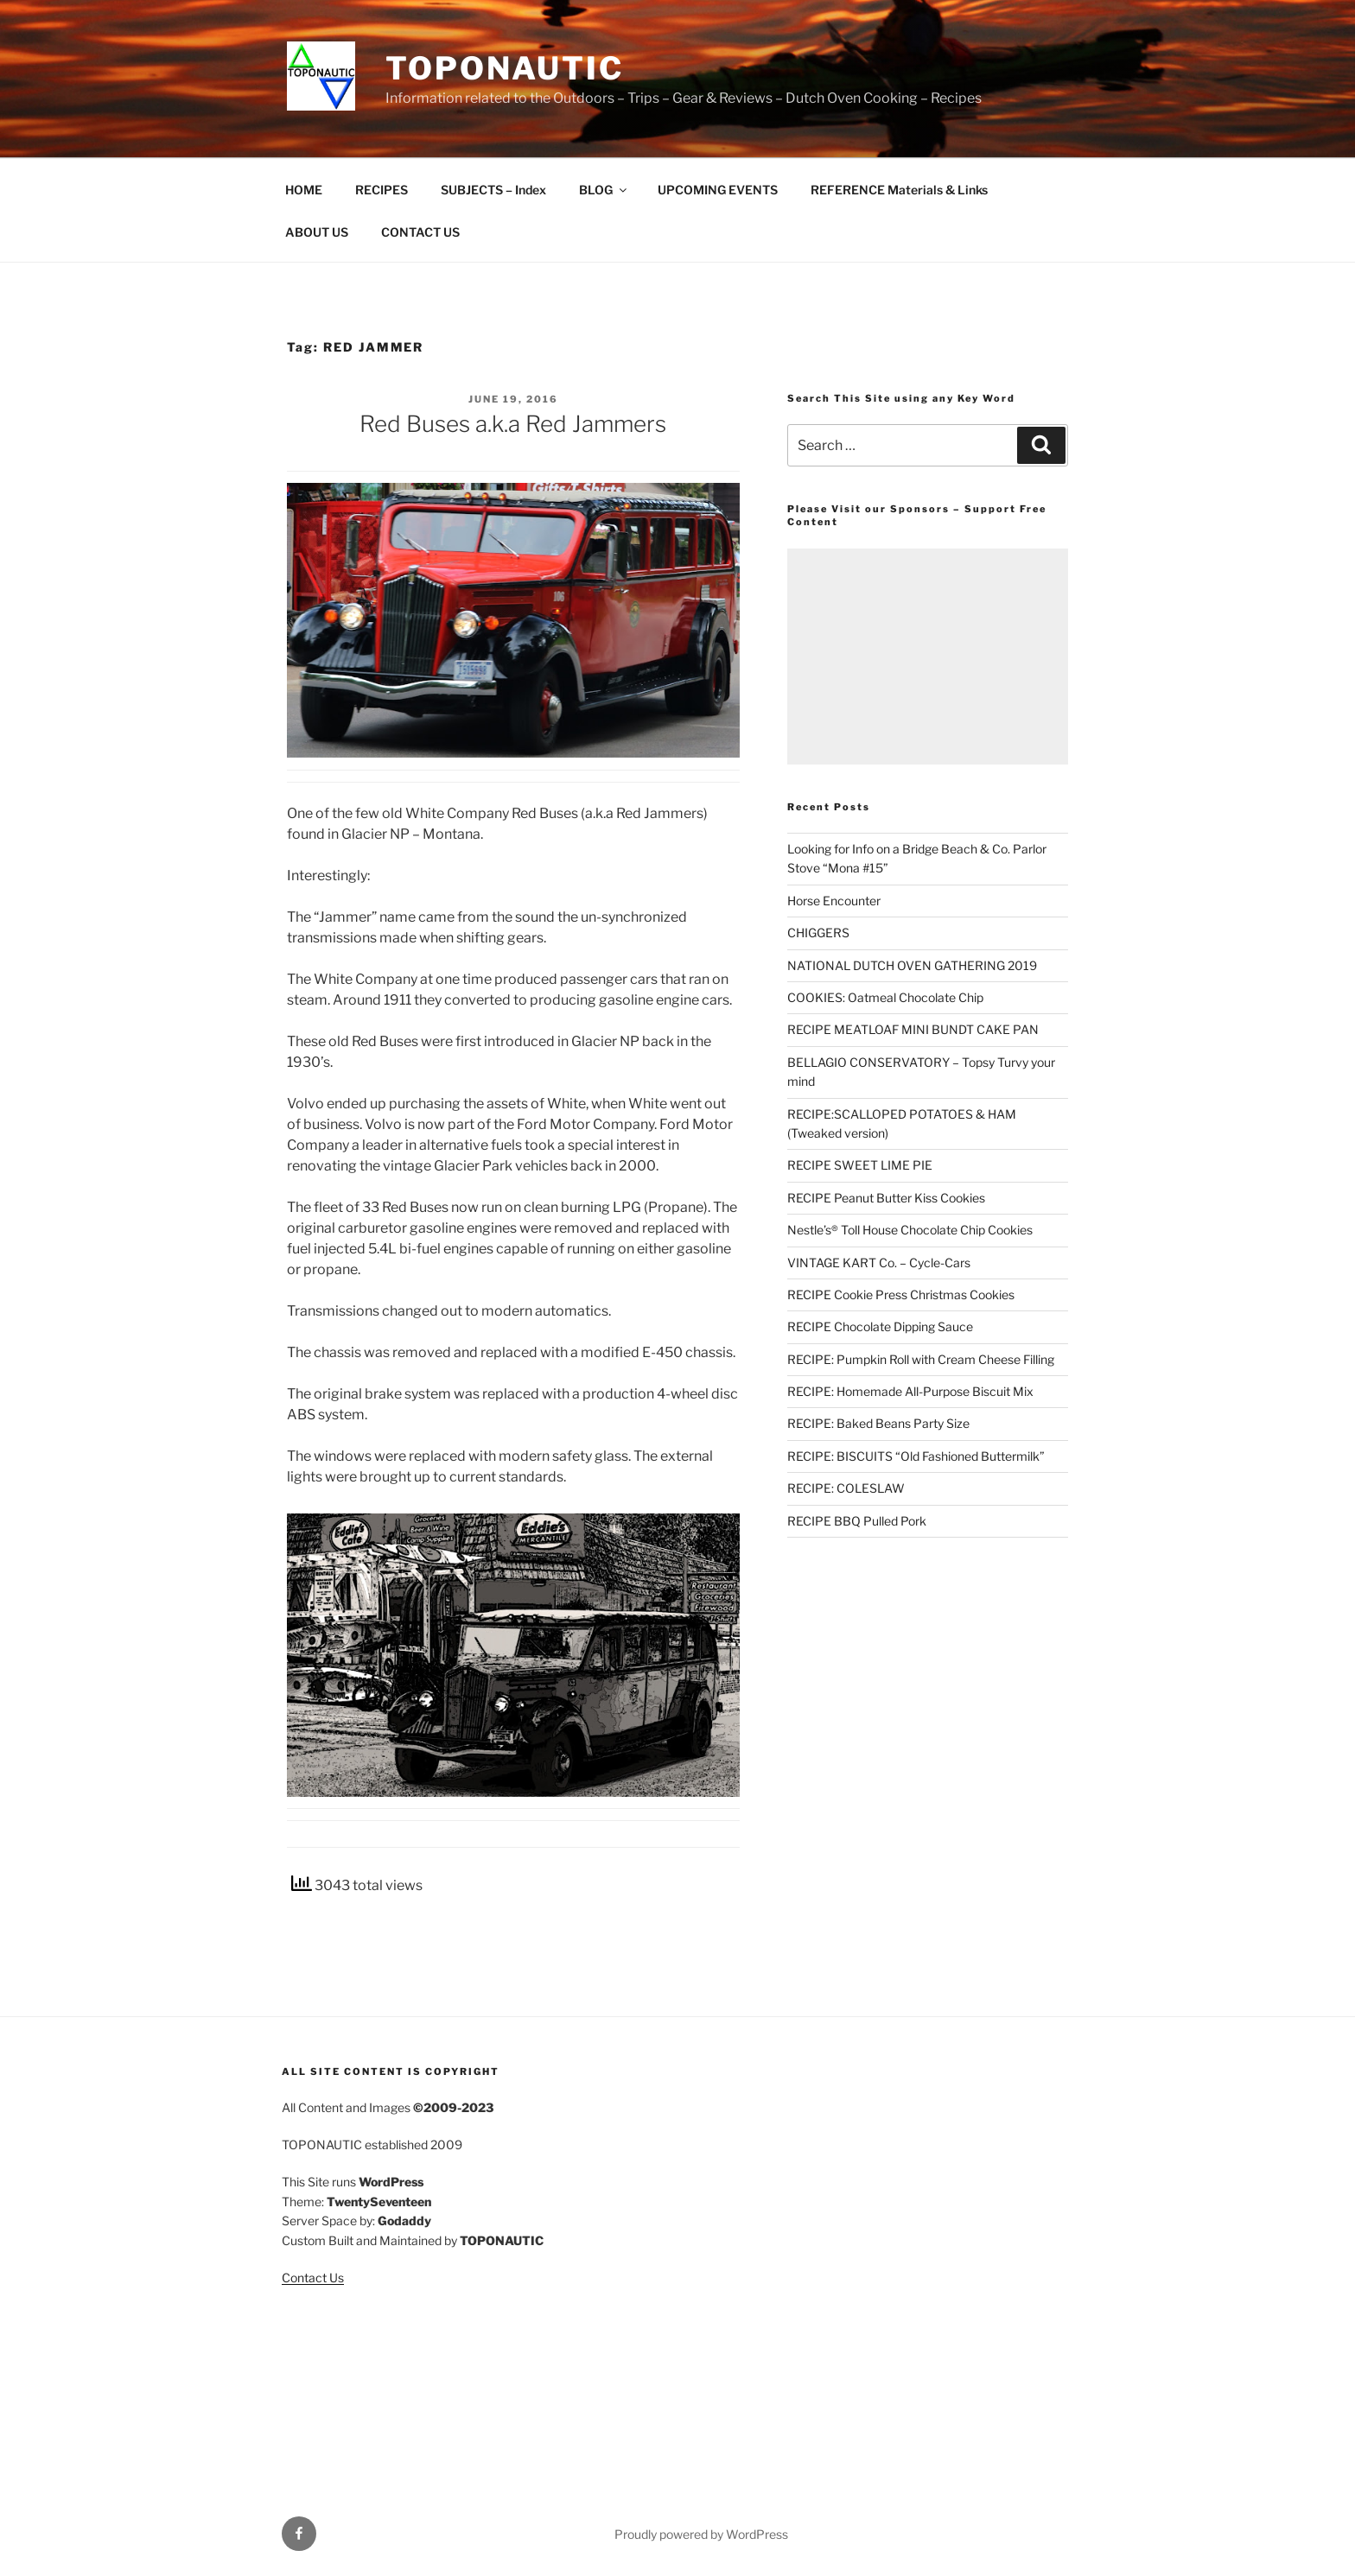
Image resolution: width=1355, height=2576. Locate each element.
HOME (303, 189)
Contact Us (313, 2277)
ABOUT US (316, 232)
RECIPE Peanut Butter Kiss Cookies (886, 1197)
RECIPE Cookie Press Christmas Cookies (901, 1294)
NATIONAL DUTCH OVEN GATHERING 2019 (912, 965)
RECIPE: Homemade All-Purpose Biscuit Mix (910, 1391)
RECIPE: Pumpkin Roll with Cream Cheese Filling (920, 1359)
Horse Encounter (834, 900)
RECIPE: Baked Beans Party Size (878, 1423)
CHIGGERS (818, 932)
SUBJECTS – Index (493, 189)
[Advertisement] (927, 657)
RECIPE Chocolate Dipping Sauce (880, 1326)
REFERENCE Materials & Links (899, 189)
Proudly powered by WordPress (701, 2534)
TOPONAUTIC (504, 68)
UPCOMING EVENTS (718, 189)
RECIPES (381, 189)
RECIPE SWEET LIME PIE (859, 1165)
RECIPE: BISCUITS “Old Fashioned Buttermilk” (916, 1456)
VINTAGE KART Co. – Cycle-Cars (878, 1262)
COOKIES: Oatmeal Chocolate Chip (885, 997)
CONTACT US (420, 232)
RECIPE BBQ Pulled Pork (856, 1520)
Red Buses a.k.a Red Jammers (512, 423)
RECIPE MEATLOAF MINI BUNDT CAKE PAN (913, 1029)
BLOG (604, 189)
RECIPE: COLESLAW (846, 1488)
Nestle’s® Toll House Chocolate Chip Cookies (910, 1229)
